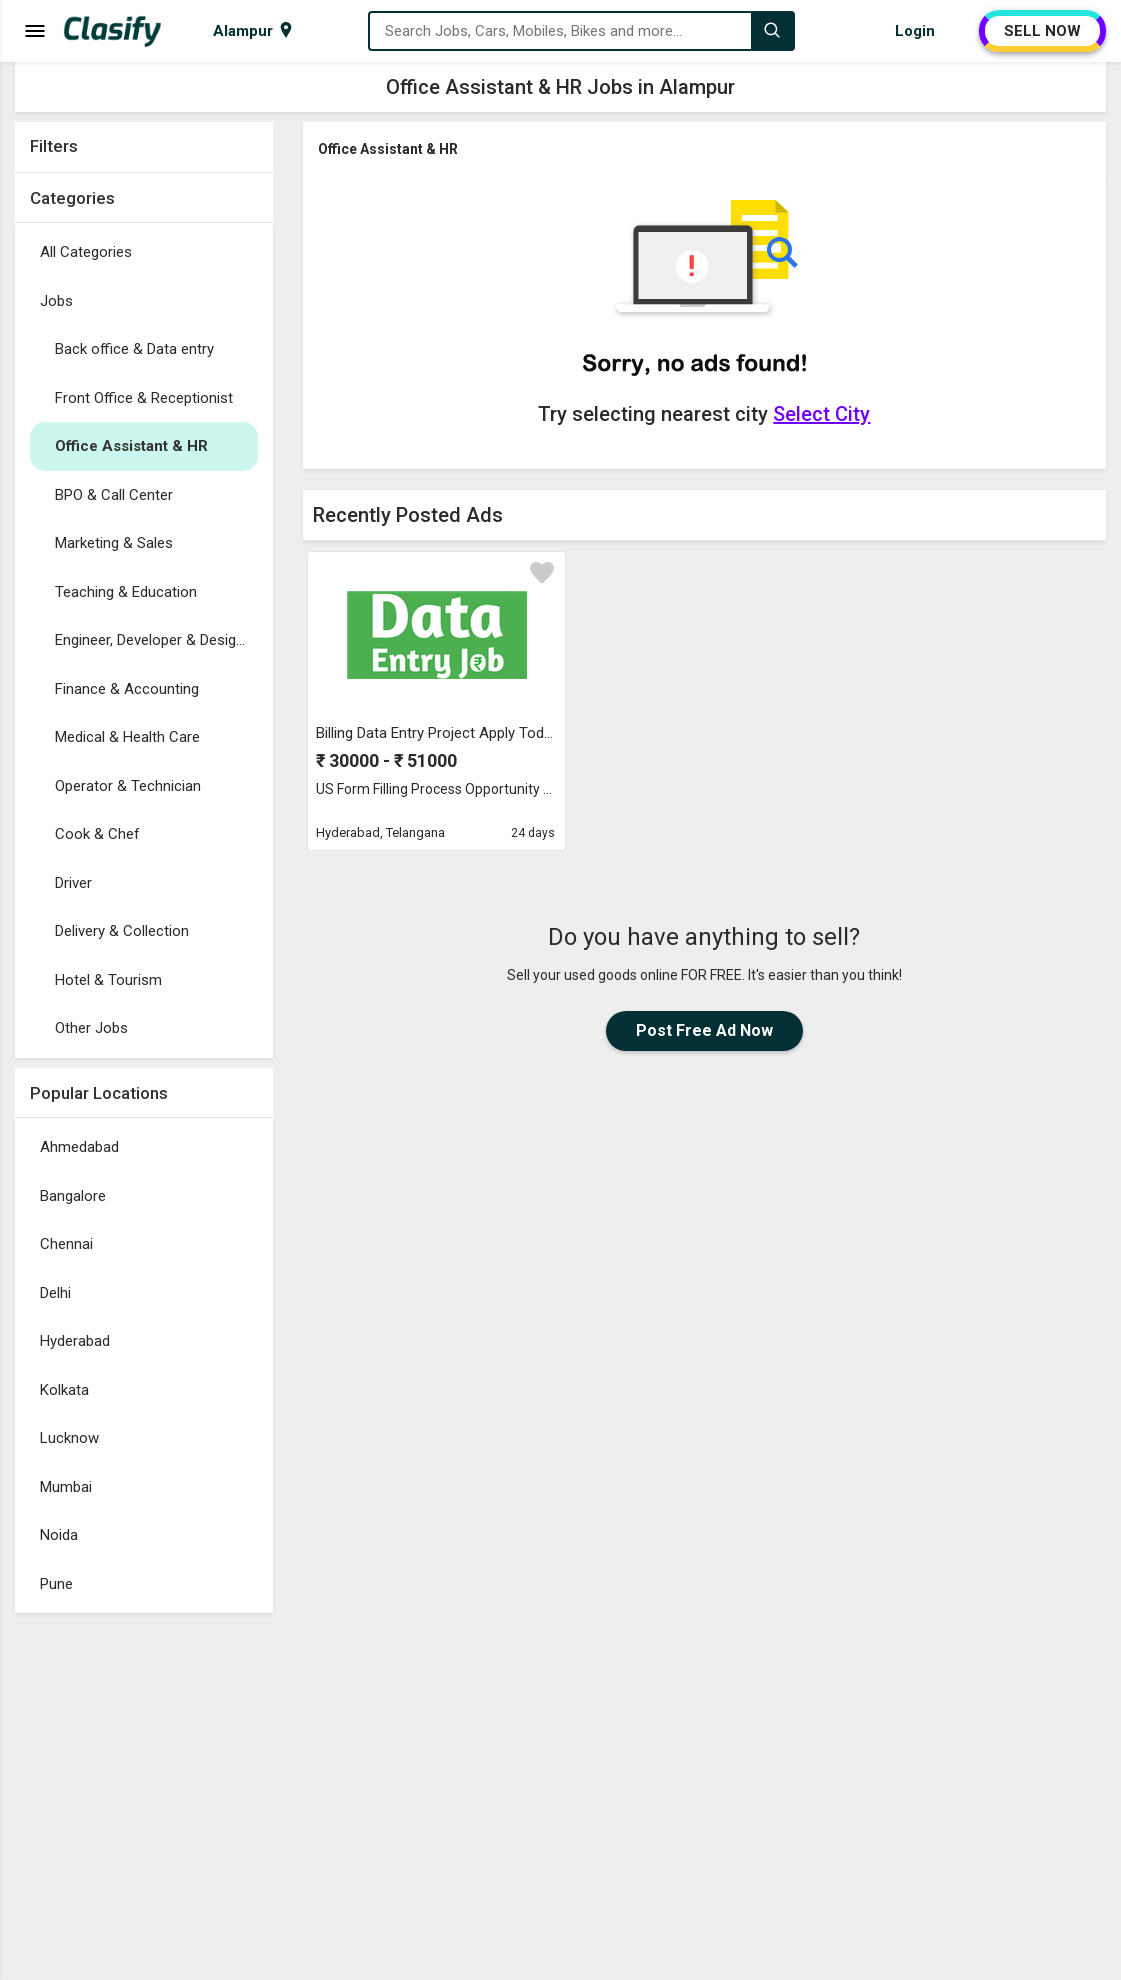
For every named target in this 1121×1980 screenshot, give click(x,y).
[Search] (772, 31)
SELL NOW (1042, 31)
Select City (821, 414)
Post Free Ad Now (704, 1030)
